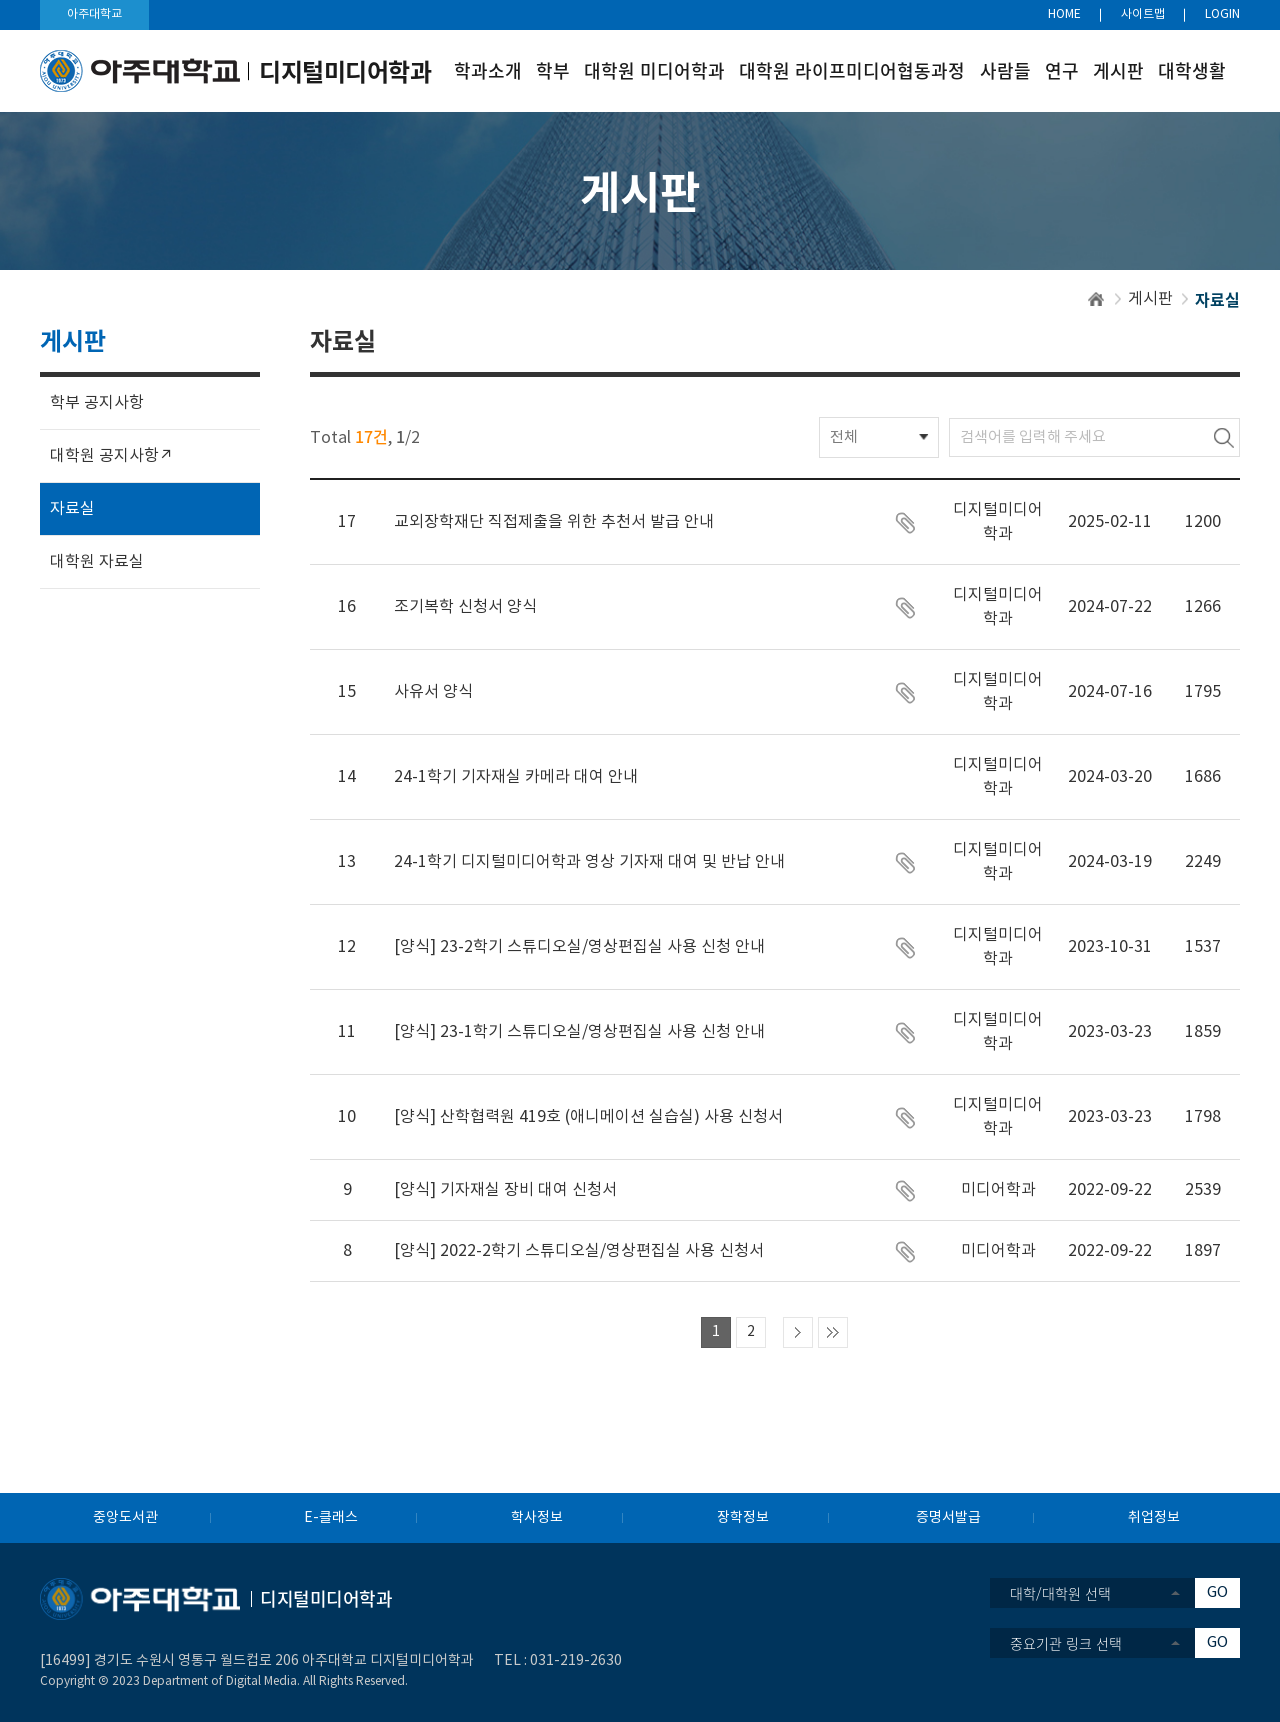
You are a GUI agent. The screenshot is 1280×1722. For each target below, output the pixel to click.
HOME (1064, 14)
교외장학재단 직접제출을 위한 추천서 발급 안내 (554, 522)
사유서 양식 (433, 692)
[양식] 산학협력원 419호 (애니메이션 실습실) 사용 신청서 (588, 1117)
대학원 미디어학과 (654, 70)
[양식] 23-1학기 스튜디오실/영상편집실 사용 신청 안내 (579, 1032)
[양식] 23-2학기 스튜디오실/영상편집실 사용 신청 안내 (579, 947)
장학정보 (743, 1518)
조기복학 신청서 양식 (465, 607)
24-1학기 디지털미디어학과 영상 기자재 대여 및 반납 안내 (589, 862)
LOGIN (1222, 14)
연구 (1062, 70)
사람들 (1005, 70)
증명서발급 (948, 1518)
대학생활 (1192, 70)
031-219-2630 (576, 1661)
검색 (1224, 437)
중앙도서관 (125, 1518)
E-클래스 (331, 1518)
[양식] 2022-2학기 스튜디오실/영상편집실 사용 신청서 (579, 1251)
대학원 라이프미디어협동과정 (852, 70)
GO (1217, 1592)
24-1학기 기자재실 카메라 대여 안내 (516, 777)
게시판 (1118, 70)
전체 (844, 437)
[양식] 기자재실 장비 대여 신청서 (505, 1190)
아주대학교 (94, 14)
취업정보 (1154, 1518)
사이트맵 (1143, 14)
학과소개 (488, 70)
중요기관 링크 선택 (1066, 1643)
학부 (553, 70)
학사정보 (537, 1518)
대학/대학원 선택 (1060, 1593)
